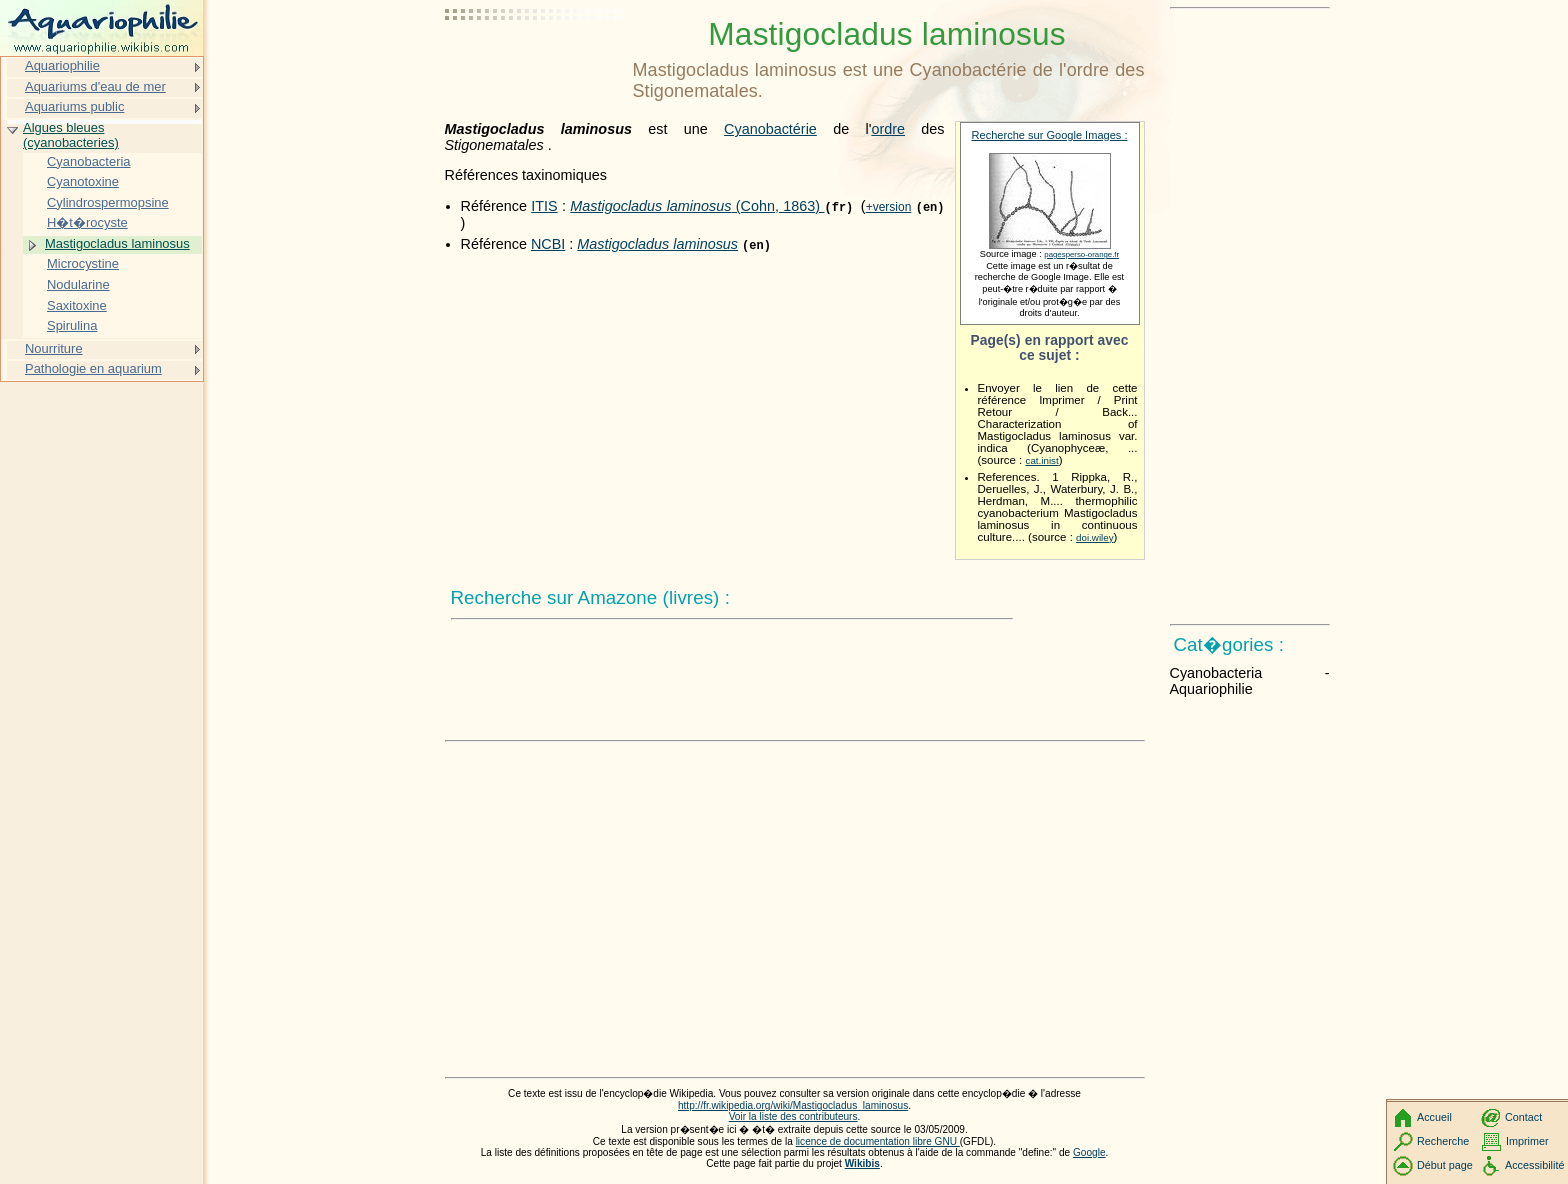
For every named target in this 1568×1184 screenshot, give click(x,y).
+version (889, 207)
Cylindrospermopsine (108, 202)
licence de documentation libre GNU (878, 1141)
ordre (888, 129)
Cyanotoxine (83, 181)
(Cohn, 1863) (697, 206)
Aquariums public (74, 106)
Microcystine (83, 263)
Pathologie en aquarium (93, 368)
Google (1089, 1152)
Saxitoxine (77, 305)
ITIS (544, 206)
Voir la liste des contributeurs (793, 1116)
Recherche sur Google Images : (1050, 135)
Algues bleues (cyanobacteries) (71, 135)
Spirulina (72, 325)
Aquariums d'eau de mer (95, 86)
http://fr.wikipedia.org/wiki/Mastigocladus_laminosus (793, 1105)
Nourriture (54, 348)
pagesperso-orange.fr (1081, 254)
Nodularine (78, 284)
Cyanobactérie (770, 129)
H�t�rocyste (87, 222)
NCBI (548, 244)
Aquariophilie (62, 65)
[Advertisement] (535, 65)
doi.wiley (1095, 537)
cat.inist (1042, 460)
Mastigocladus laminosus (117, 243)
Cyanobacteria (89, 161)
